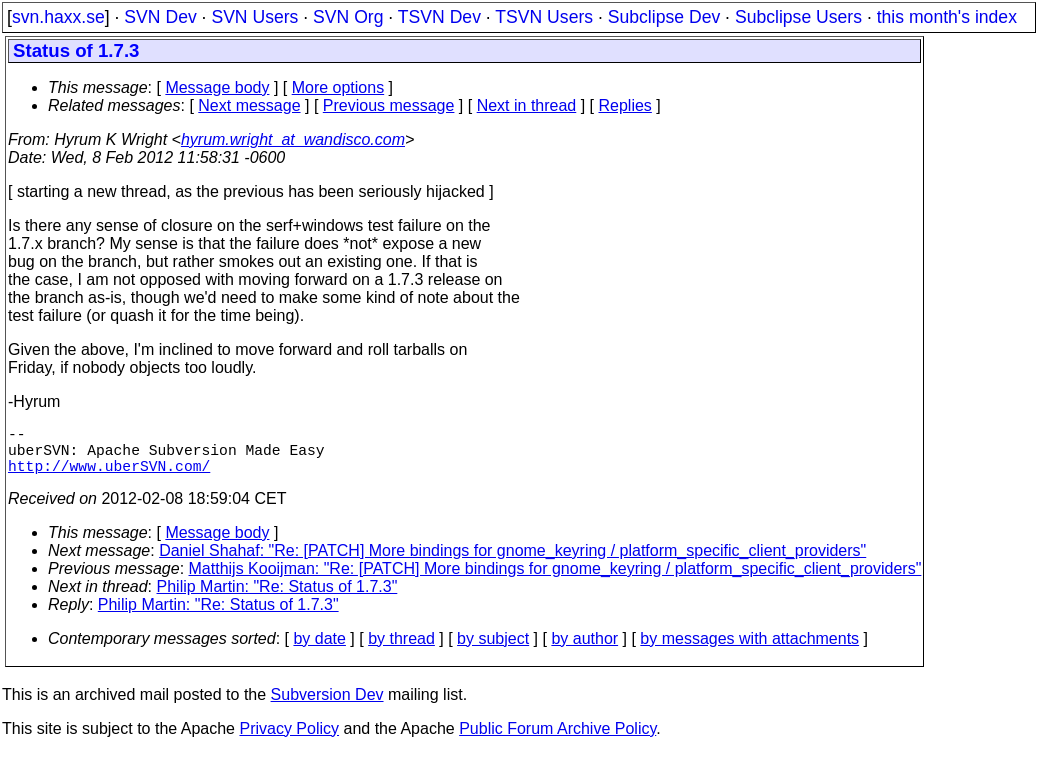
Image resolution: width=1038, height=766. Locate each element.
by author (584, 650)
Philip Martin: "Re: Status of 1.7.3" (277, 598)
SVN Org (348, 17)
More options (338, 87)
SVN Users (254, 17)
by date (319, 650)
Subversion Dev (327, 706)
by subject (493, 650)
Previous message (389, 105)
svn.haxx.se (58, 17)
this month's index (947, 17)
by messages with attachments (749, 650)
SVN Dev (160, 17)
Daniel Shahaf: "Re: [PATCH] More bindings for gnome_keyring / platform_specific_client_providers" (512, 562)
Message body (217, 87)
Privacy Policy (289, 740)
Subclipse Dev (664, 17)
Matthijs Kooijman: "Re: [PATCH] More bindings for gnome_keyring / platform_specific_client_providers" (555, 580)
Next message (249, 105)
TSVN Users (544, 17)
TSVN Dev (439, 17)
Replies (625, 105)
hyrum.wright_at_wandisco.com (293, 139)
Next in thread (527, 105)
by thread (401, 650)
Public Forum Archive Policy (557, 740)
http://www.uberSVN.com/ (109, 477)
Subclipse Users (798, 17)
